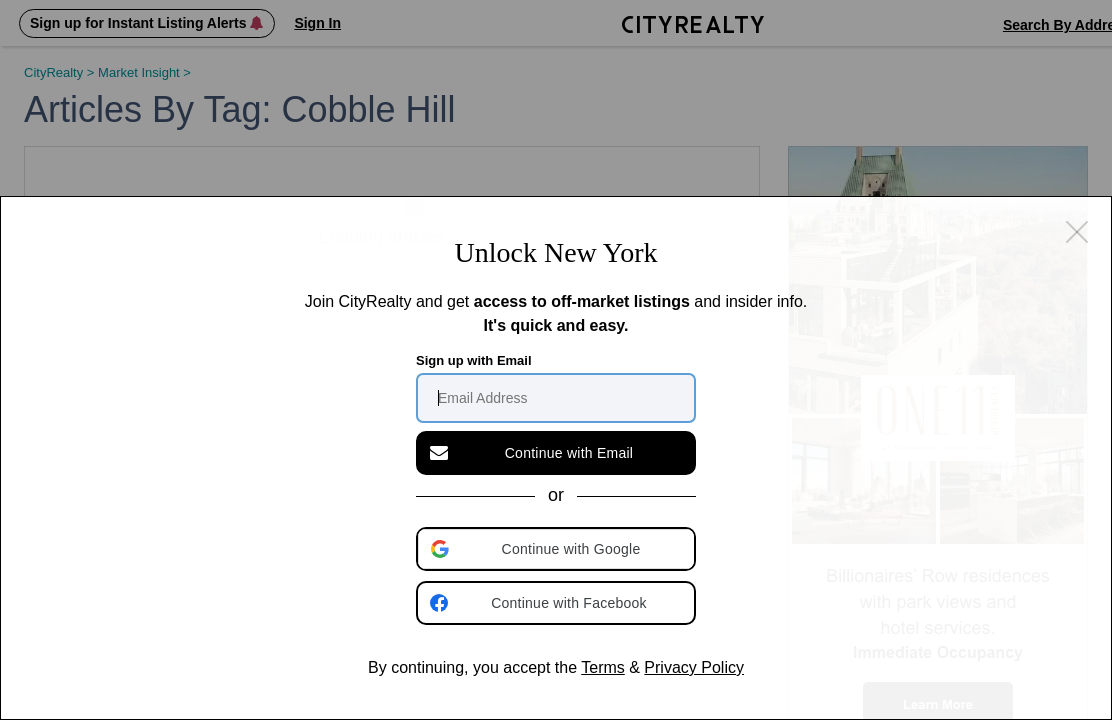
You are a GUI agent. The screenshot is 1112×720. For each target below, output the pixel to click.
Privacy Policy (694, 667)
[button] (558, 549)
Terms (603, 667)
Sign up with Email (474, 360)
